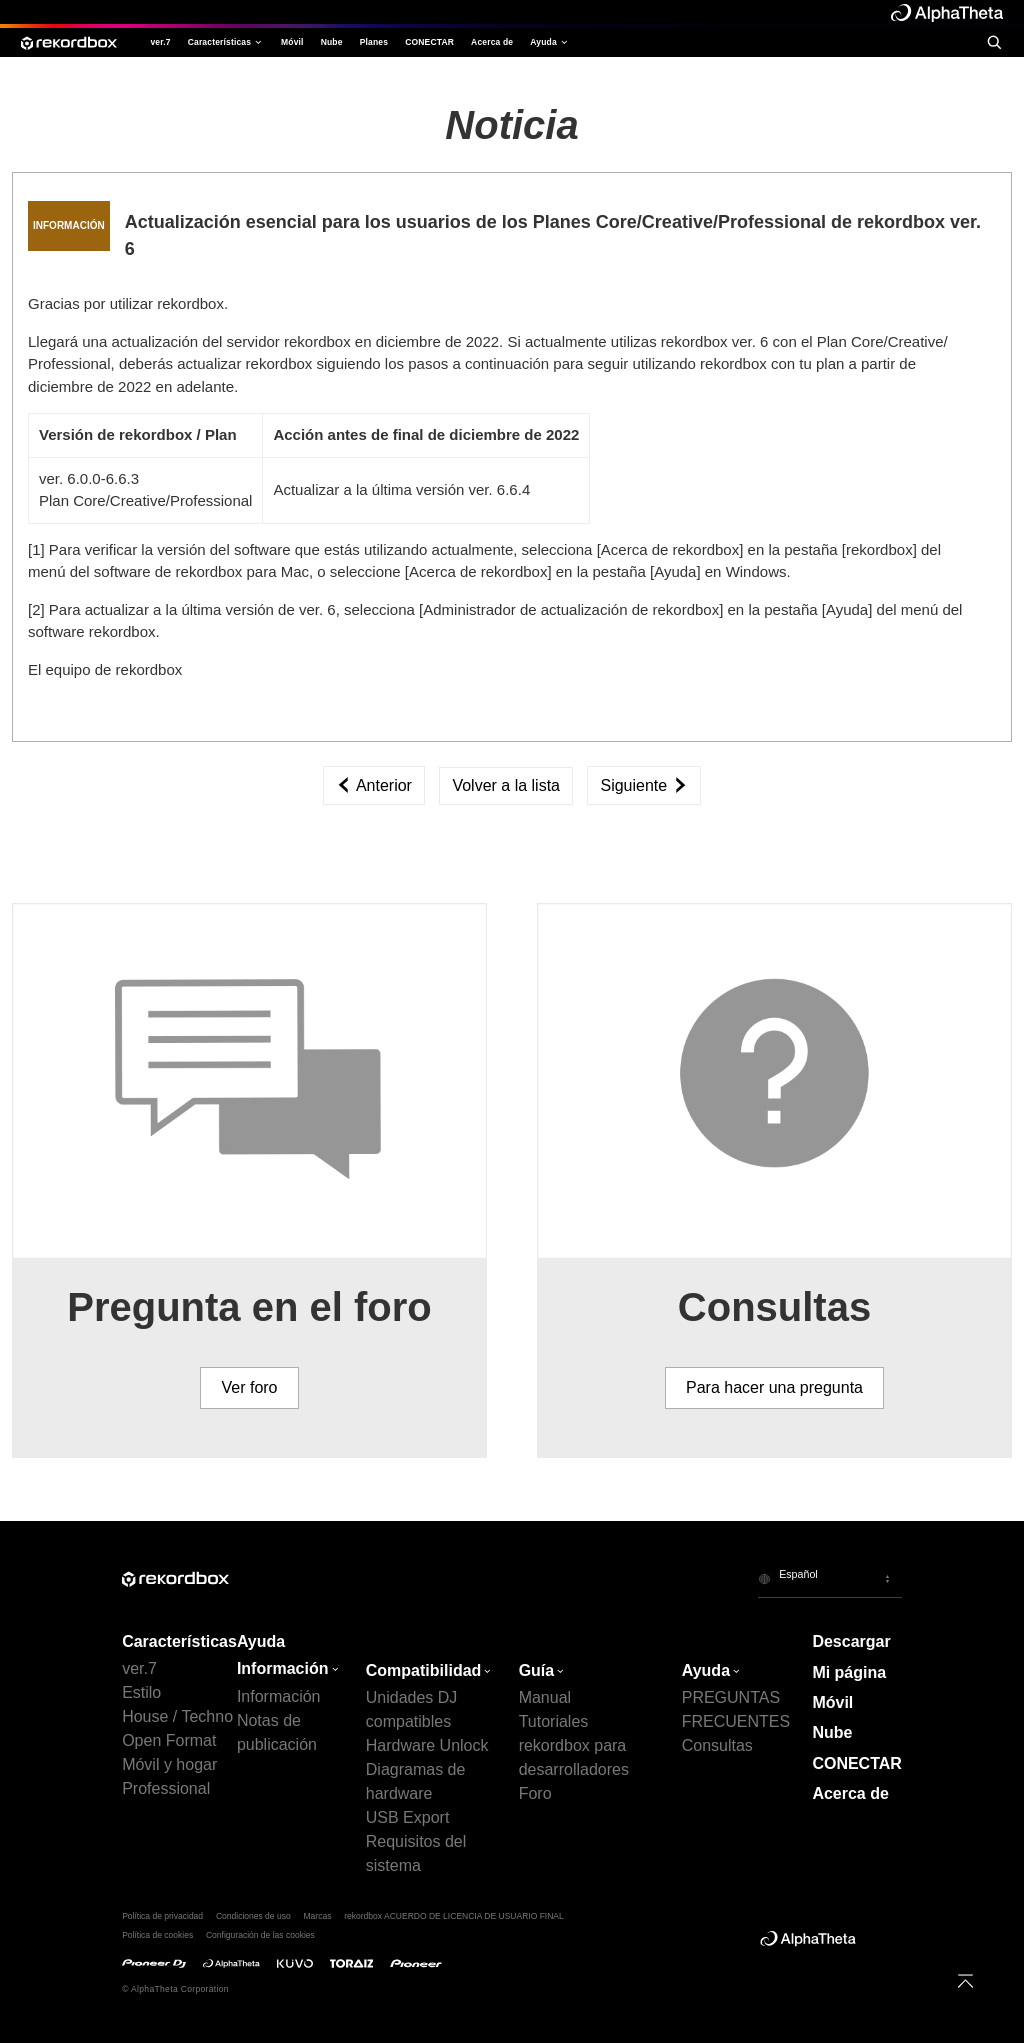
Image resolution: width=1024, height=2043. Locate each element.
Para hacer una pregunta (774, 1387)
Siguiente (643, 785)
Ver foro (249, 1387)
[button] (830, 1578)
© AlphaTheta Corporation (175, 1989)
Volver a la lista (506, 785)
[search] (994, 42)
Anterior (374, 785)
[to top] (966, 1981)
